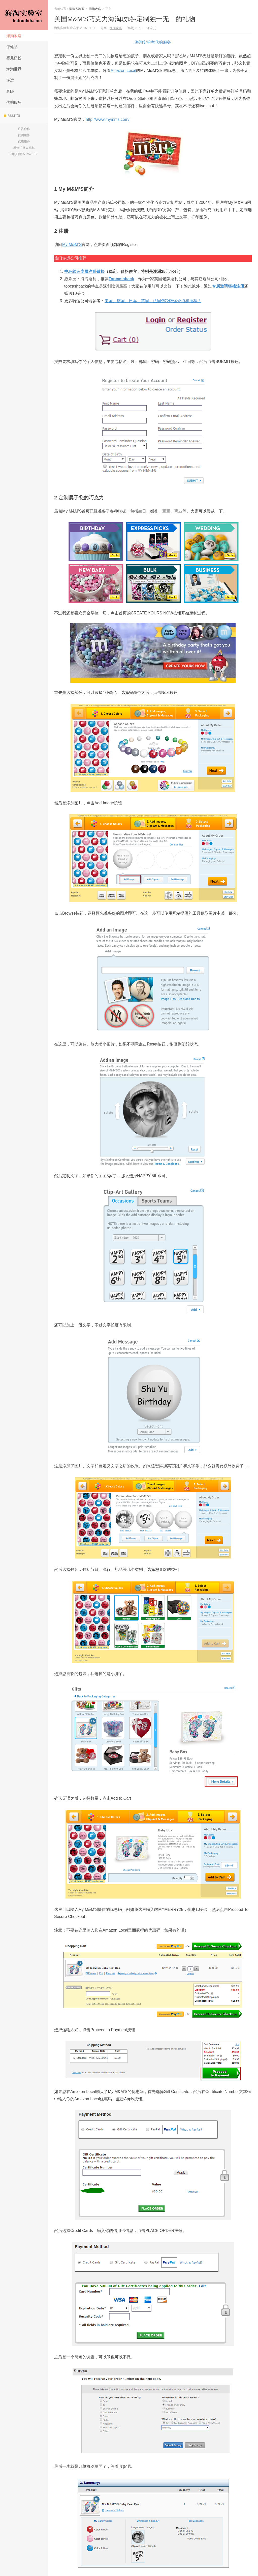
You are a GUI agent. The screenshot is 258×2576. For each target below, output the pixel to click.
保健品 (12, 47)
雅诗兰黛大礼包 (24, 148)
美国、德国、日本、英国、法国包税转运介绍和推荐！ (153, 301)
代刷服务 (24, 141)
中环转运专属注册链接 (84, 271)
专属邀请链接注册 (228, 286)
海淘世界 (13, 69)
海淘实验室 (24, 15)
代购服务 (13, 102)
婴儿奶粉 (13, 58)
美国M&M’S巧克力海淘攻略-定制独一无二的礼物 (124, 19)
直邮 (10, 91)
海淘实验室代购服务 (153, 42)
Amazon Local (123, 70)
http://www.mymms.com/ (107, 119)
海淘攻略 (13, 36)
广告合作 (24, 129)
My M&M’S (72, 244)
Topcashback (121, 279)
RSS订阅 (12, 116)
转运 (10, 80)
